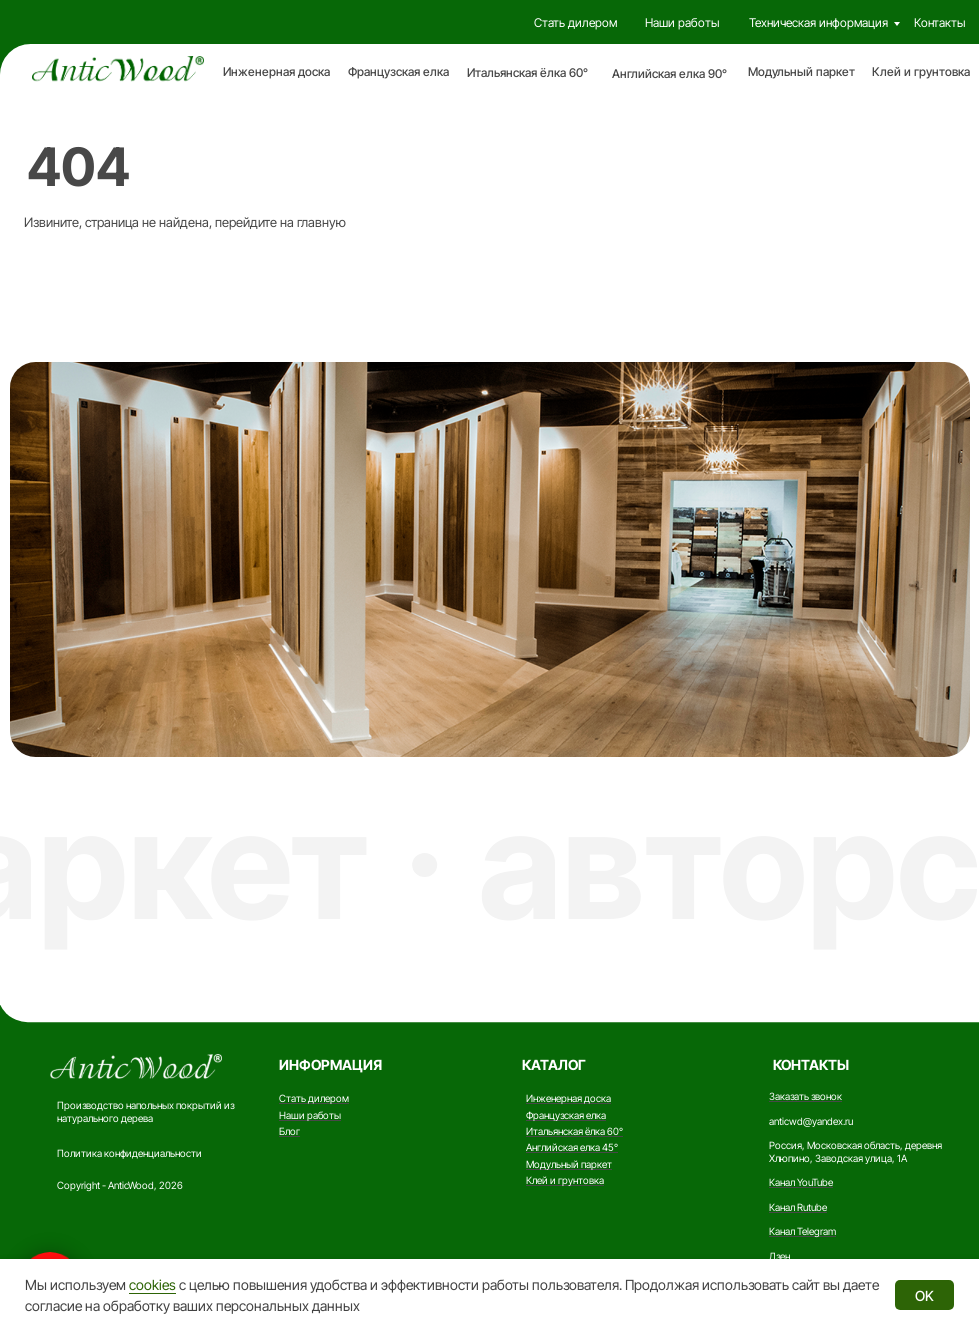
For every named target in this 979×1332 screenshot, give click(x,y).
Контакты (939, 22)
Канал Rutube (798, 1207)
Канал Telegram (802, 1231)
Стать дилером (575, 22)
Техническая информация (818, 22)
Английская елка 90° (669, 73)
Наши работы (682, 22)
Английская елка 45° (572, 1147)
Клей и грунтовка (921, 71)
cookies (152, 1284)
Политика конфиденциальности (129, 1153)
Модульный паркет (801, 71)
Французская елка (398, 71)
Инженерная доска (276, 71)
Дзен (779, 1256)
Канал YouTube (801, 1182)
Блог (289, 1131)
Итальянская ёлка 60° (527, 72)
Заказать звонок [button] (805, 1096)
